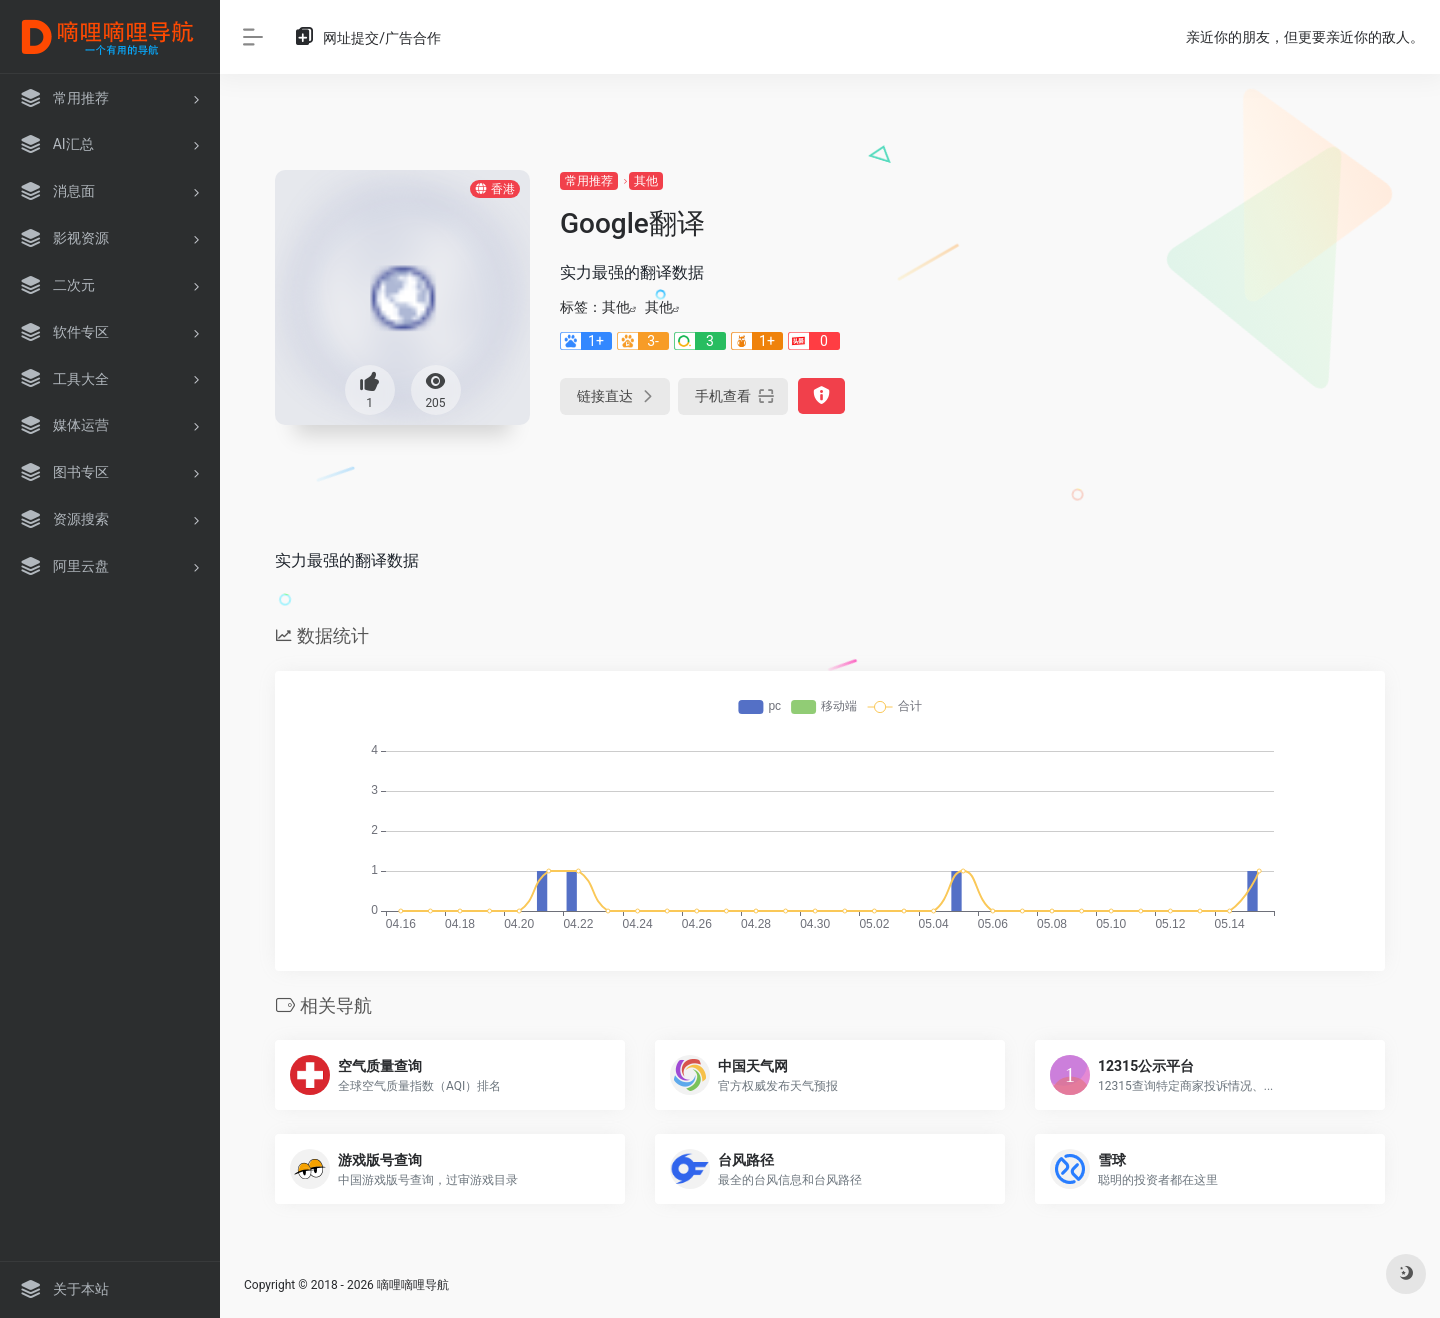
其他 (646, 181)
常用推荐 (589, 181)
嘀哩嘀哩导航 (413, 1285)
